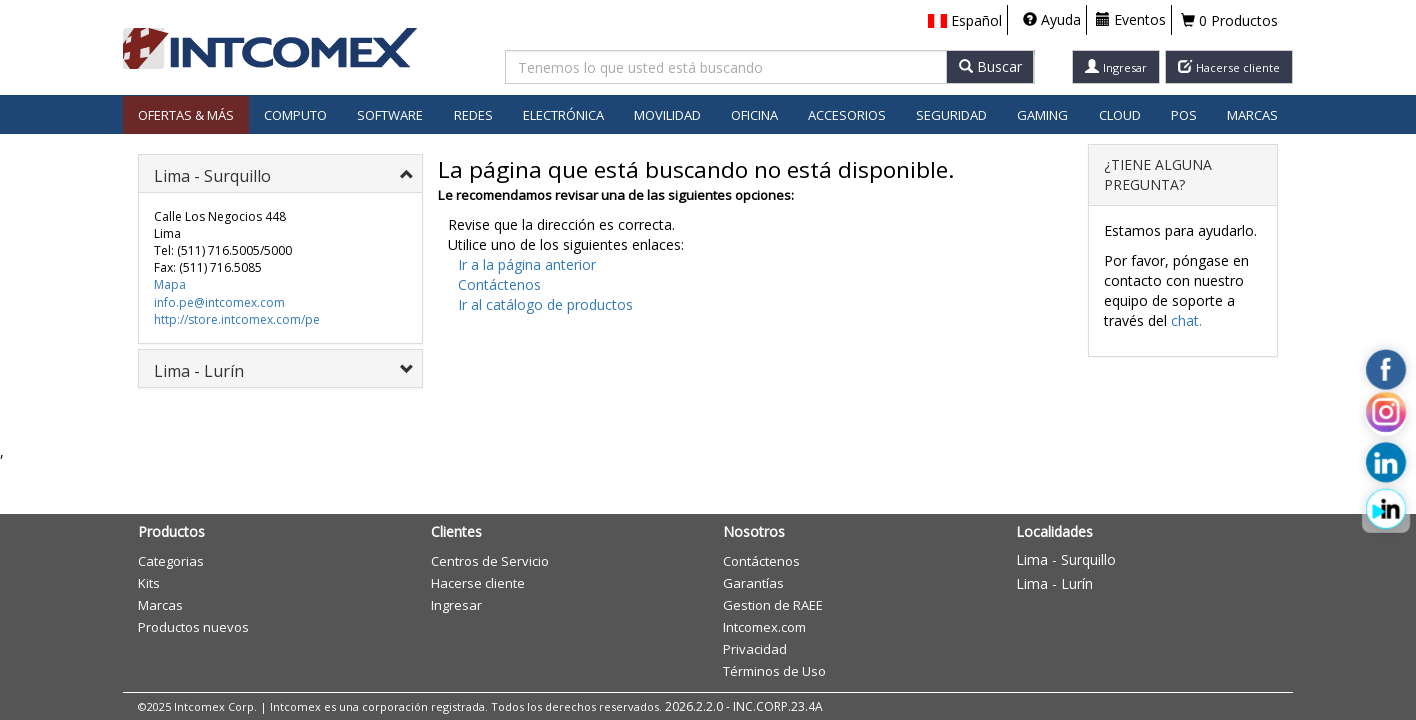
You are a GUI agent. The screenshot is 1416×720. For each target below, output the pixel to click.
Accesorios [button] (847, 115)
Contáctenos (499, 284)
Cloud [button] (1120, 115)
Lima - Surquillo (1066, 559)
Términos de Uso (774, 671)
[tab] (280, 173)
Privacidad (755, 649)
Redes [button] (473, 115)
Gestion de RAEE (773, 605)
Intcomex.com (764, 627)
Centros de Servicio (490, 561)
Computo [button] (295, 115)
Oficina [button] (754, 115)
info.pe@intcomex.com (219, 302)
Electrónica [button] (563, 115)
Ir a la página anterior (527, 264)
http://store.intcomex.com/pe (237, 319)
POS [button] (1184, 115)
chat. (1186, 320)
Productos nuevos (193, 627)
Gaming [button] (1042, 115)
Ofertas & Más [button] (186, 115)
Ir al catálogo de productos (545, 304)
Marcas (1252, 115)
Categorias (171, 561)
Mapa (170, 284)
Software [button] (390, 115)
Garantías (753, 583)
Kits (149, 583)
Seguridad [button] (951, 115)
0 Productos (1229, 20)
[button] (965, 21)
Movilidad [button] (667, 115)
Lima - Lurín (1054, 583)
